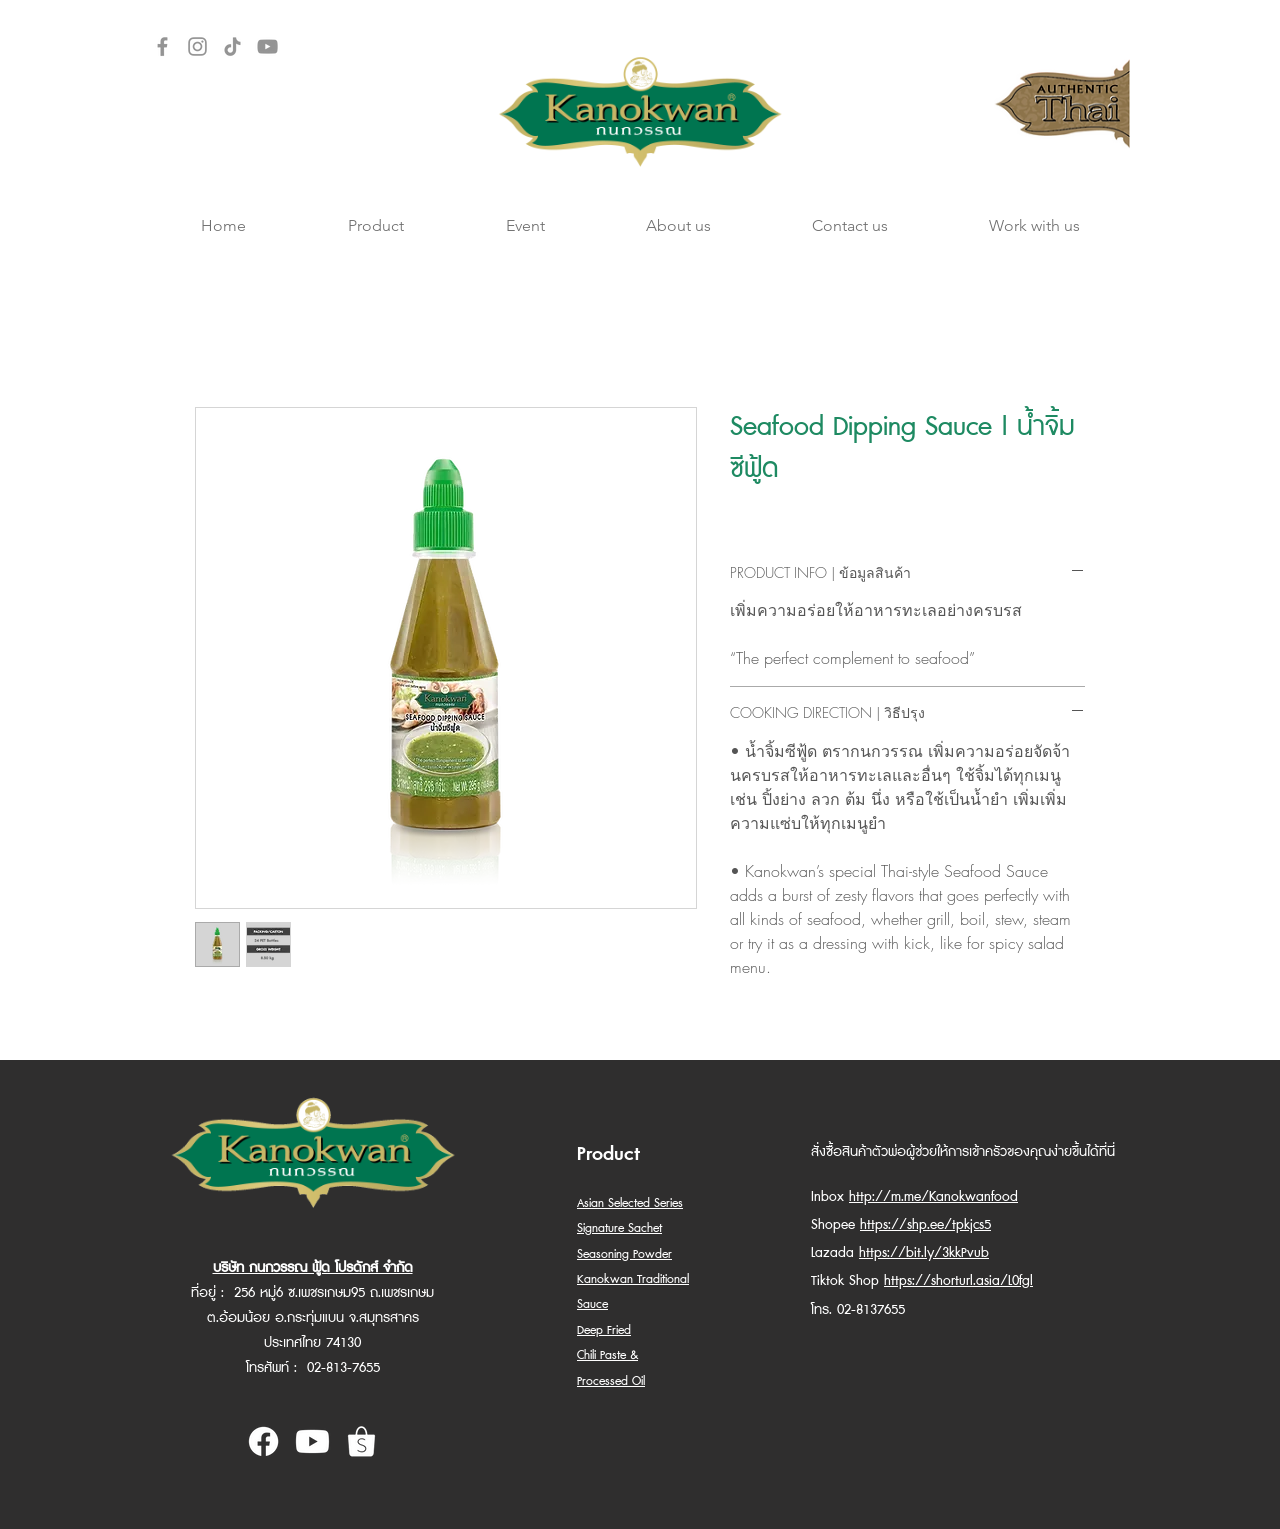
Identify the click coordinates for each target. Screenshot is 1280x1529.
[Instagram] (197, 46)
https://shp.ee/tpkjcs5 (925, 1225)
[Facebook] (162, 46)
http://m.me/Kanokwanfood (933, 1197)
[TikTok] (232, 46)
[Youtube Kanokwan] (312, 1441)
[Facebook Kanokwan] (263, 1441)
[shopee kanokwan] (361, 1441)
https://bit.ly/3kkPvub (924, 1253)
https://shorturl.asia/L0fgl (958, 1281)
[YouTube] (267, 46)
